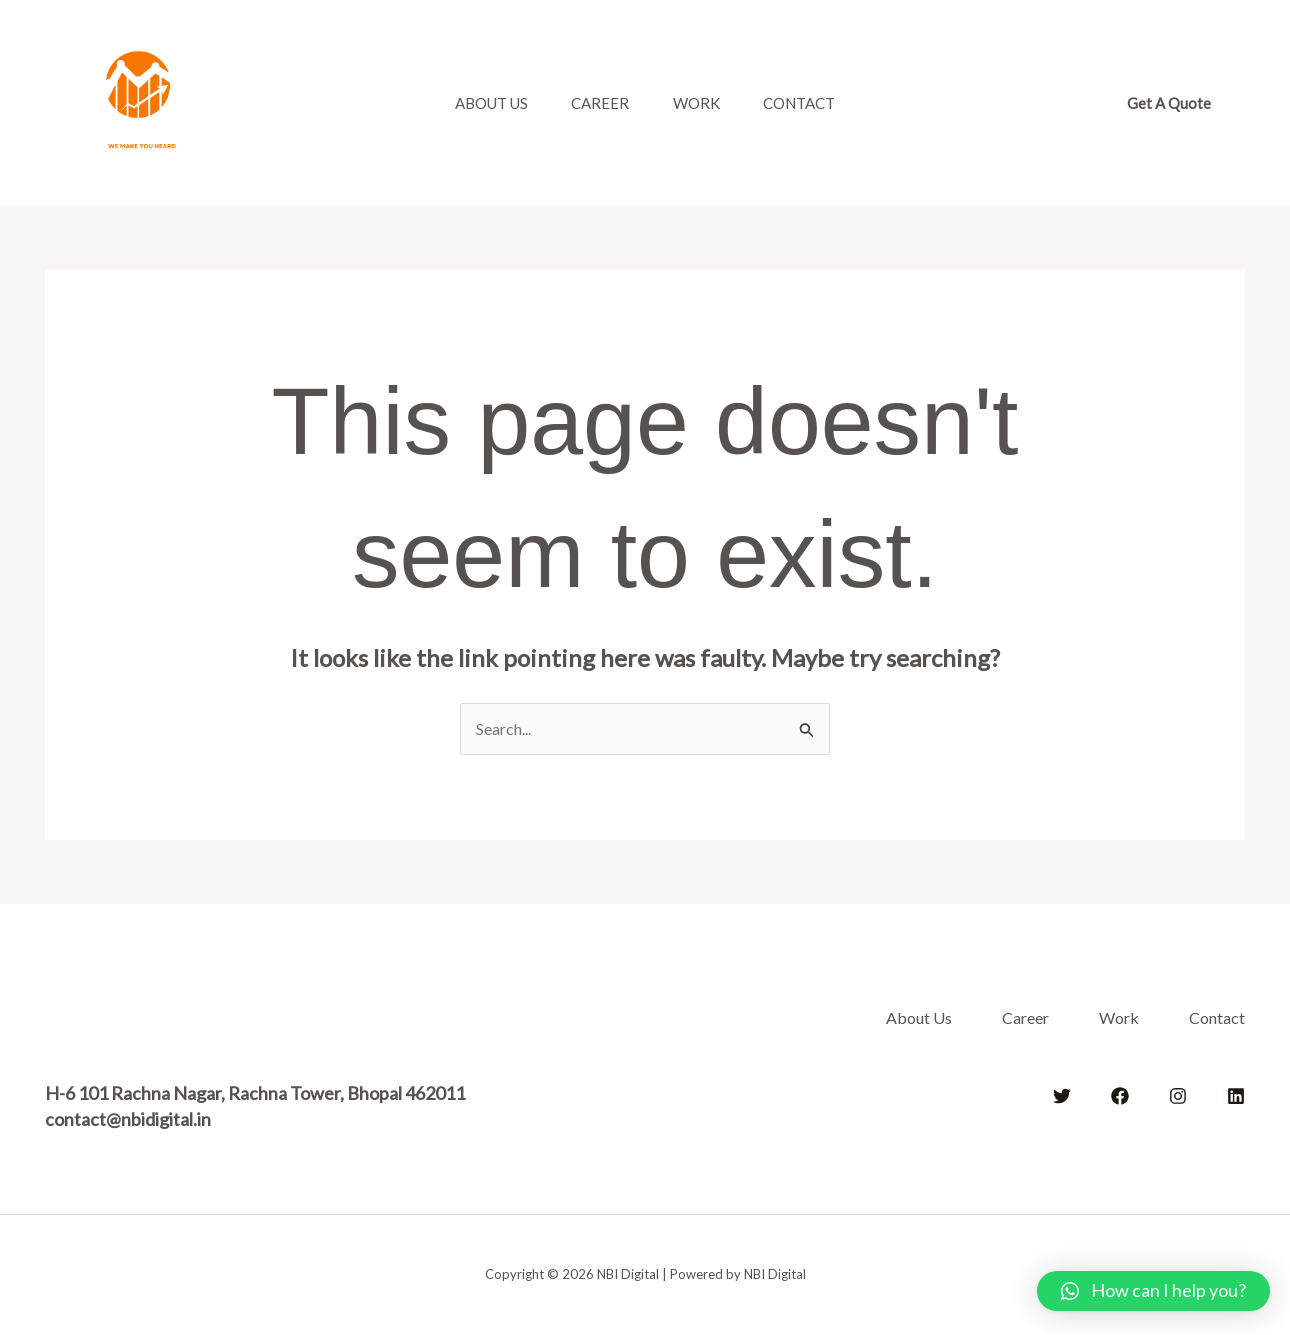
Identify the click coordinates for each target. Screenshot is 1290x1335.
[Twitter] (1062, 1096)
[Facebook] (1120, 1096)
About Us (481, 103)
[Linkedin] (1236, 1096)
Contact (809, 103)
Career (597, 103)
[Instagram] (1178, 1096)
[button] (1169, 103)
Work (699, 103)
